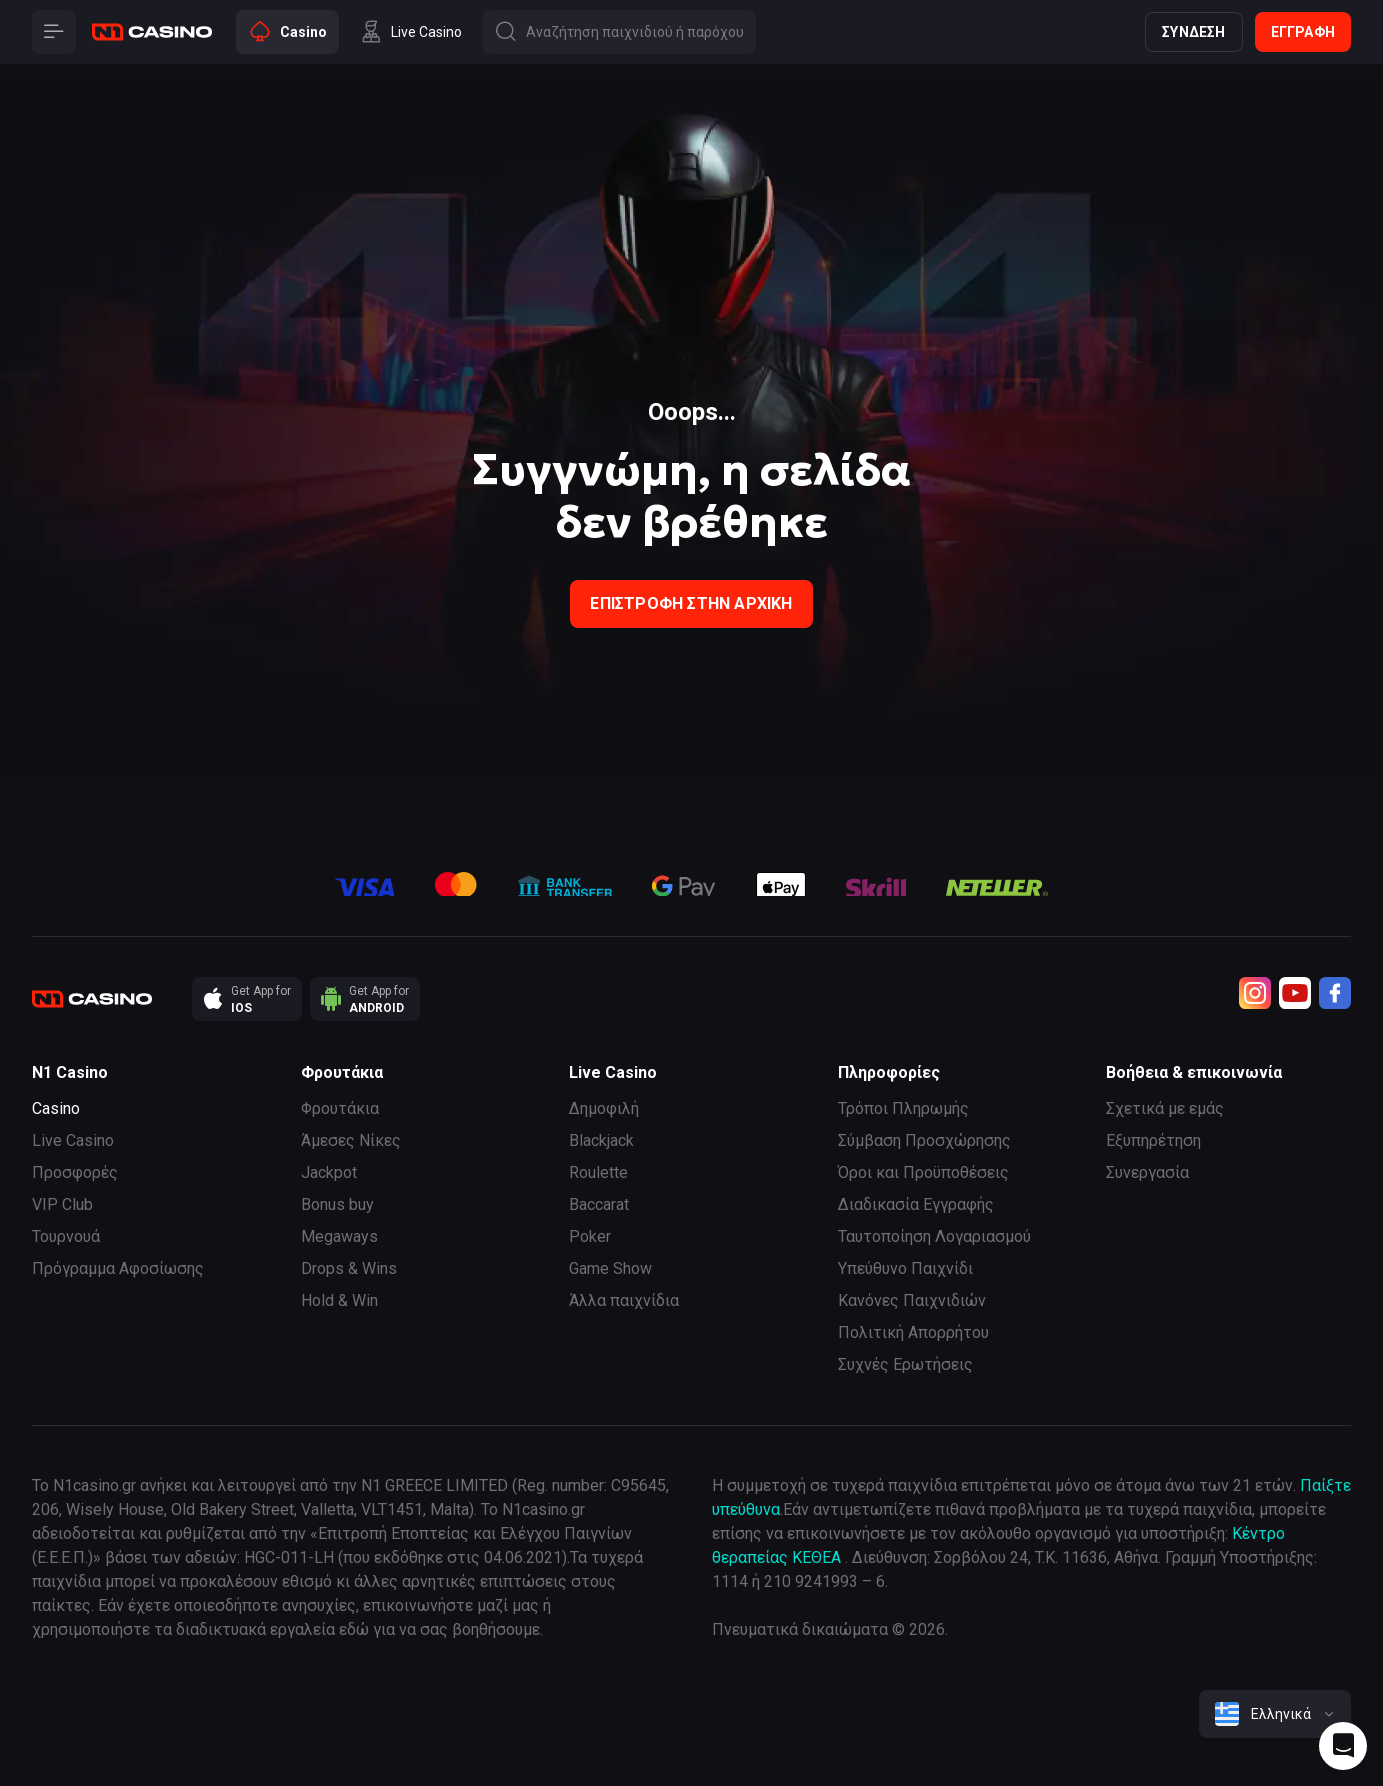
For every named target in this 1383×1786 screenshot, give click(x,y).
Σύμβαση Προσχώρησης (924, 1140)
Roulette (598, 1172)
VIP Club (62, 1204)
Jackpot (329, 1172)
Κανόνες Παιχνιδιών (912, 1300)
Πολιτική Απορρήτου (913, 1332)
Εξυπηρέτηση (1153, 1140)
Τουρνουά (66, 1236)
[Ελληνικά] (1275, 1714)
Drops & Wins (349, 1268)
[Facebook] (1335, 993)
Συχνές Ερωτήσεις (905, 1364)
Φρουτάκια (340, 1108)
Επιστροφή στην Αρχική (691, 603)
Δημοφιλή (604, 1108)
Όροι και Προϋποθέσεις (923, 1172)
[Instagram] (1255, 993)
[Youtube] (1295, 993)
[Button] (54, 32)
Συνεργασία (1147, 1172)
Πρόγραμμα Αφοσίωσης (118, 1268)
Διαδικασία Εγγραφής (916, 1204)
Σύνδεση (1193, 32)
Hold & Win (339, 1300)
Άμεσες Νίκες (351, 1140)
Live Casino (73, 1140)
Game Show (610, 1268)
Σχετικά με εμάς (1165, 1108)
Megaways (339, 1236)
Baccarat (599, 1204)
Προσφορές (75, 1172)
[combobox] (1275, 1714)
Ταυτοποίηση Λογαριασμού (934, 1236)
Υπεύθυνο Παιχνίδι (905, 1268)
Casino (56, 1108)
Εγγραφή (1303, 32)
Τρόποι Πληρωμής (903, 1108)
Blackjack (601, 1140)
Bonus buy (337, 1204)
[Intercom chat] (1343, 1746)
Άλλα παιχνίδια (624, 1300)
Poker (590, 1236)
